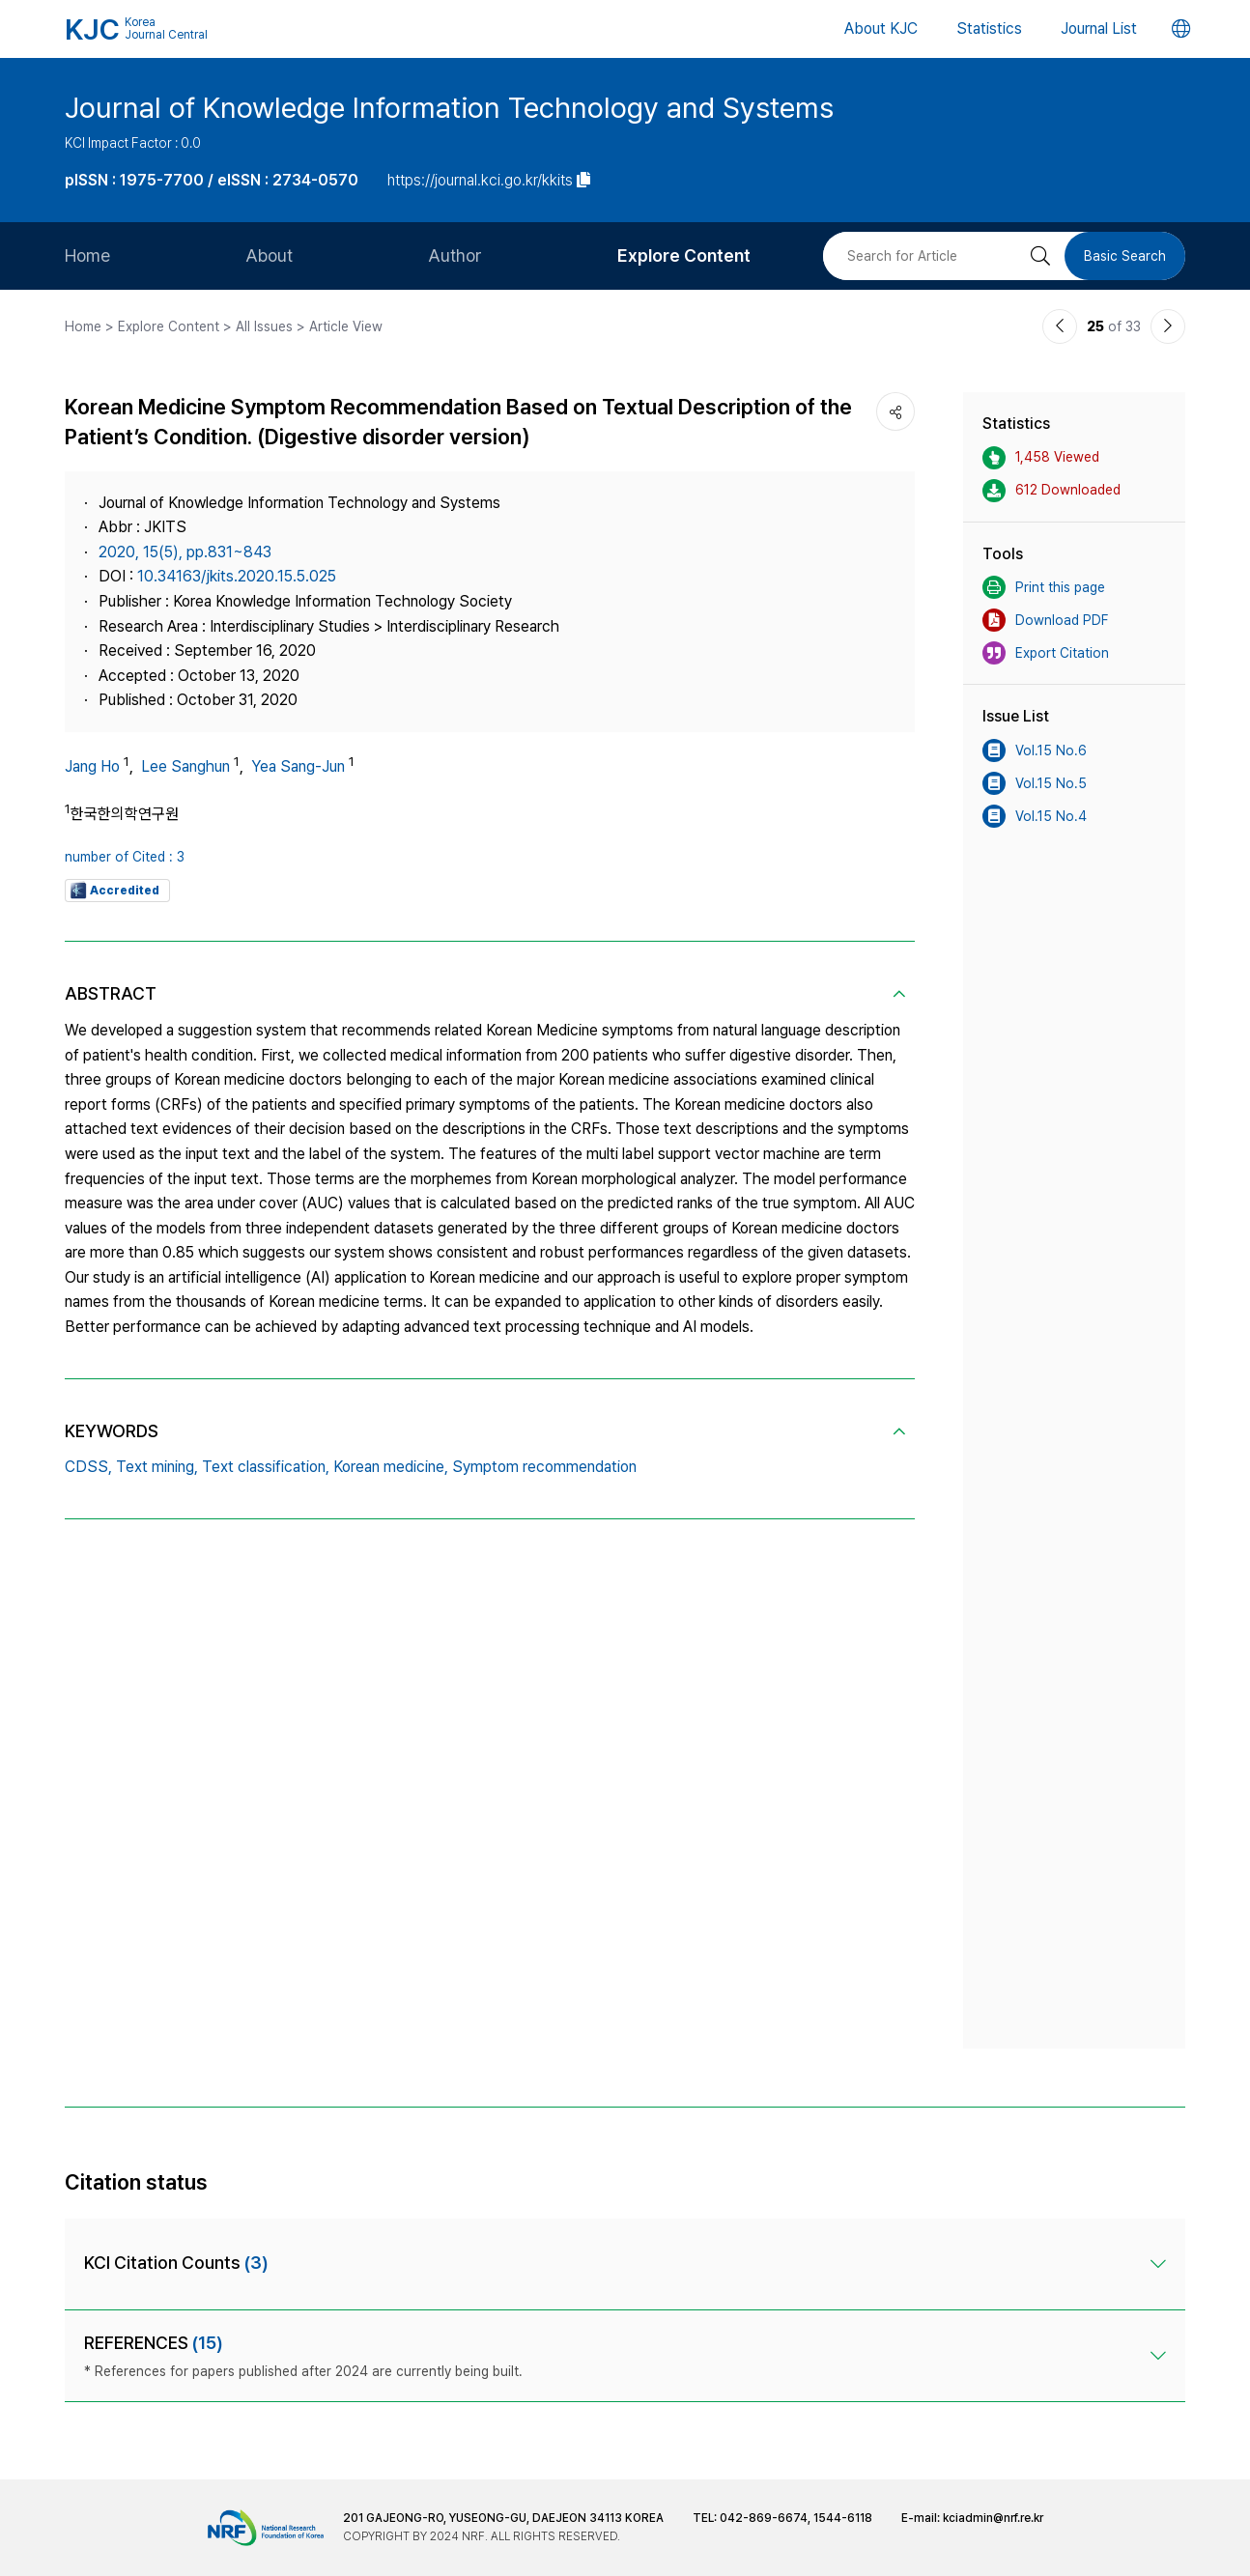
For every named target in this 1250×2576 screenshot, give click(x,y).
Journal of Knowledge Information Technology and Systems (449, 107)
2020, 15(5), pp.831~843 (185, 552)
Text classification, (265, 1467)
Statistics (989, 28)
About (269, 255)
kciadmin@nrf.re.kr (993, 2518)
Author (455, 255)
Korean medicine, (390, 1467)
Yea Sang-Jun (298, 766)
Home (87, 255)
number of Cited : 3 (125, 856)
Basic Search (1125, 256)
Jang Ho (92, 766)
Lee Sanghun (185, 766)
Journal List (1099, 28)
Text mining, (157, 1467)
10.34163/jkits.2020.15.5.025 (236, 576)
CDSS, (88, 1467)
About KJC (881, 28)
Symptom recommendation (544, 1467)
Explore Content (684, 255)
